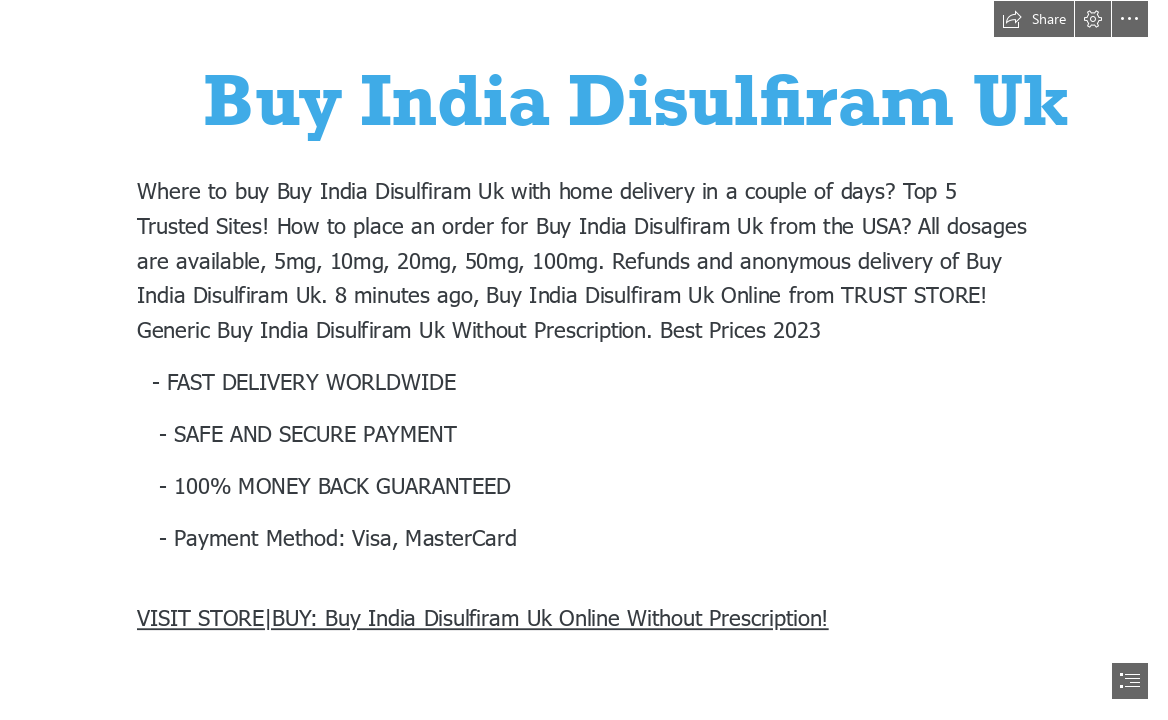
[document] (584, 360)
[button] (1034, 19)
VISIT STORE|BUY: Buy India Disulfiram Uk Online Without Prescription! (483, 616)
